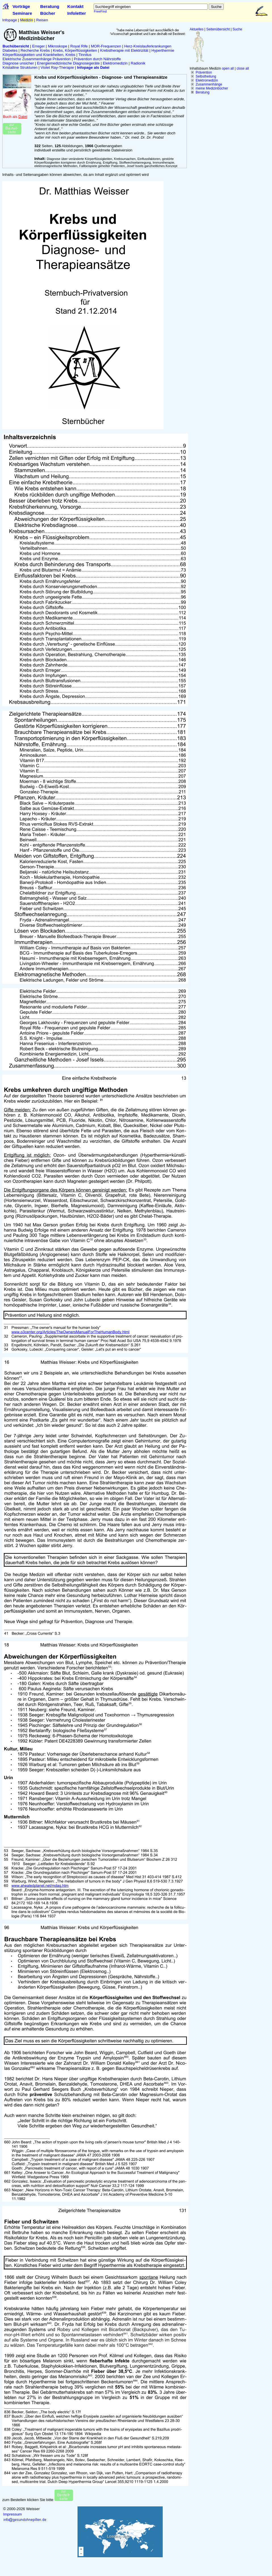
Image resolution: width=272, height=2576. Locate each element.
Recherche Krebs (35, 50)
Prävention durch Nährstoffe (97, 59)
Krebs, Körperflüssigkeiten (75, 50)
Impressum (12, 2514)
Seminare (22, 13)
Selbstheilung (206, 76)
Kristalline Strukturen (20, 67)
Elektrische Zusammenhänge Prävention (37, 59)
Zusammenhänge (209, 84)
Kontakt (75, 6)
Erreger (38, 46)
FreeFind (100, 11)
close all (243, 68)
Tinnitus (84, 55)
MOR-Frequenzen (106, 46)
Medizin (26, 20)
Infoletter (76, 13)
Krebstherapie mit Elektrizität (124, 50)
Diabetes (10, 50)
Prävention (204, 72)
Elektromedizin (207, 80)
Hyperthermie (162, 50)
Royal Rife (79, 46)
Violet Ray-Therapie (57, 67)
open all (228, 68)
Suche (237, 29)
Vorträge (21, 6)
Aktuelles (197, 29)
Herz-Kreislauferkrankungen (147, 46)
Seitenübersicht (218, 29)
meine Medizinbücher (212, 88)
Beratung (49, 6)
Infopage (9, 20)
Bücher (47, 13)
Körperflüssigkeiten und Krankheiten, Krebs (39, 55)
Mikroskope (57, 46)
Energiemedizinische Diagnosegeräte (68, 63)
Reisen (42, 20)
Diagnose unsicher (18, 63)
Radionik (138, 63)
